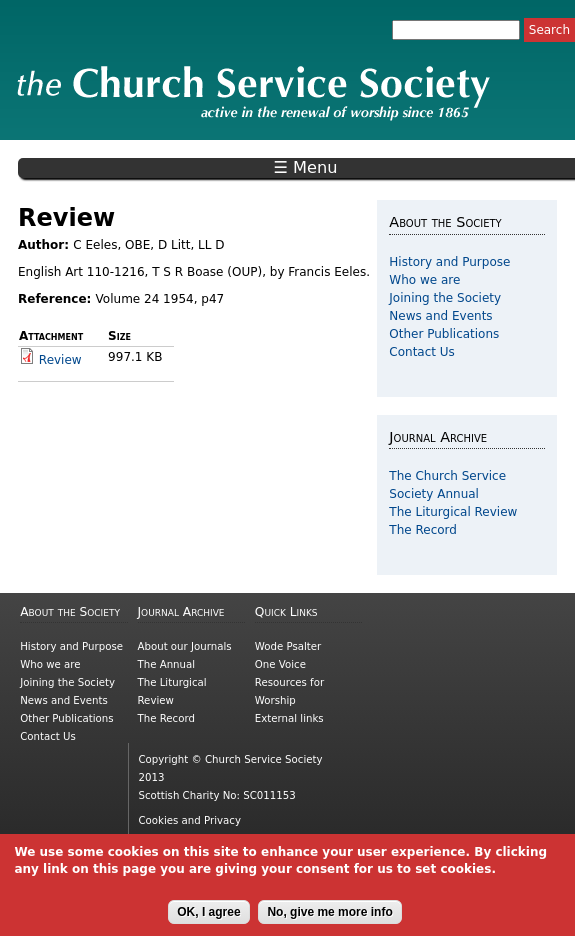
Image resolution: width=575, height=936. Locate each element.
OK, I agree (208, 919)
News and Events (440, 316)
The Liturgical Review (453, 512)
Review (60, 360)
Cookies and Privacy (190, 820)
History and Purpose (449, 262)
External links (289, 718)
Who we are (424, 280)
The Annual (167, 664)
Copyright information (195, 838)
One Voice (280, 664)
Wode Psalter (288, 646)
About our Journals (185, 646)
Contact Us (422, 352)
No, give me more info (329, 919)
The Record (423, 530)
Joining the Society (445, 298)
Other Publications (444, 334)
